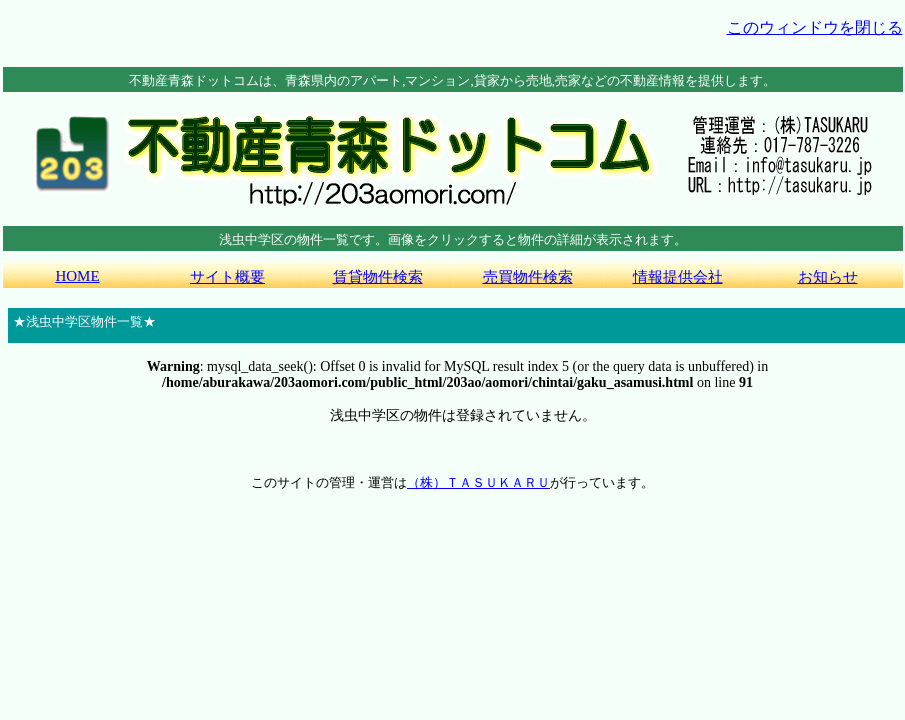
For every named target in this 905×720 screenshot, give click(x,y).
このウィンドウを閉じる (815, 27)
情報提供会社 (678, 277)
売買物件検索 (528, 277)
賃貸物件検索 (378, 277)
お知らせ (828, 277)
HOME (77, 276)
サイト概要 (227, 277)
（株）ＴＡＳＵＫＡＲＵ (478, 482)
